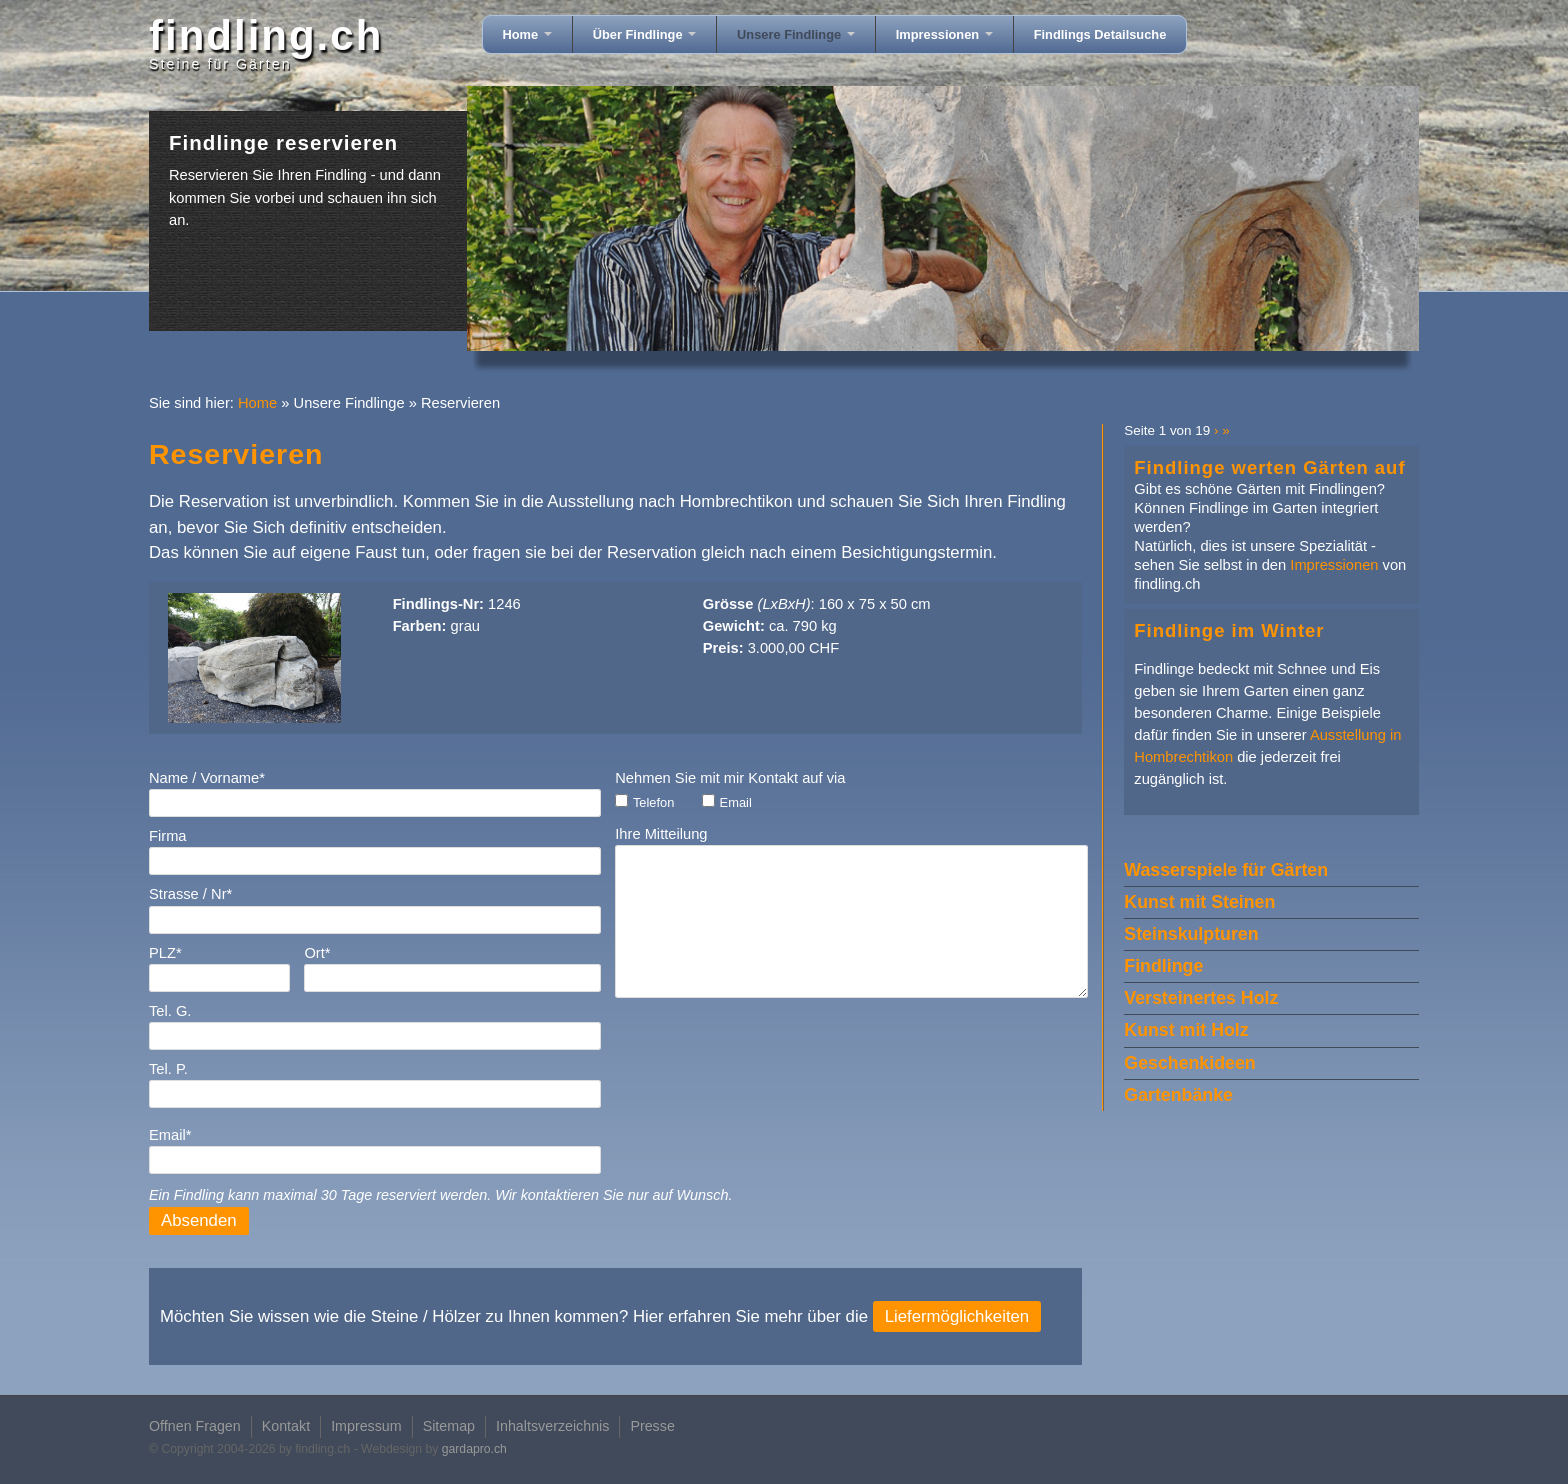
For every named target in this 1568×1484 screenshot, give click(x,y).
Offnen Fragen (195, 1426)
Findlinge (1163, 966)
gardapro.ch (474, 1449)
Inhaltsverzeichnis (552, 1426)
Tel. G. (170, 1011)
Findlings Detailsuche (1100, 34)
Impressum (366, 1426)
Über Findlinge (644, 34)
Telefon (653, 802)
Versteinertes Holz (1201, 998)
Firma (168, 836)
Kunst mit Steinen (1199, 902)
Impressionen (944, 34)
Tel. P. (168, 1069)
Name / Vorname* (207, 778)
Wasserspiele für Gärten (1226, 870)
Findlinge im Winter (1229, 630)
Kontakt (286, 1426)
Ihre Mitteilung (661, 834)
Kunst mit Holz (1186, 1030)
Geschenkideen (1189, 1063)
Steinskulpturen (1191, 934)
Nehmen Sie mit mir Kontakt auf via (730, 778)
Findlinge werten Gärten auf (1269, 467)
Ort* (317, 953)
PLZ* (165, 953)
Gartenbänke (1178, 1095)
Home (527, 34)
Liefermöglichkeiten (957, 1316)
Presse (652, 1426)
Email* (170, 1135)
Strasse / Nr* (190, 894)
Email (736, 802)
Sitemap (449, 1426)
